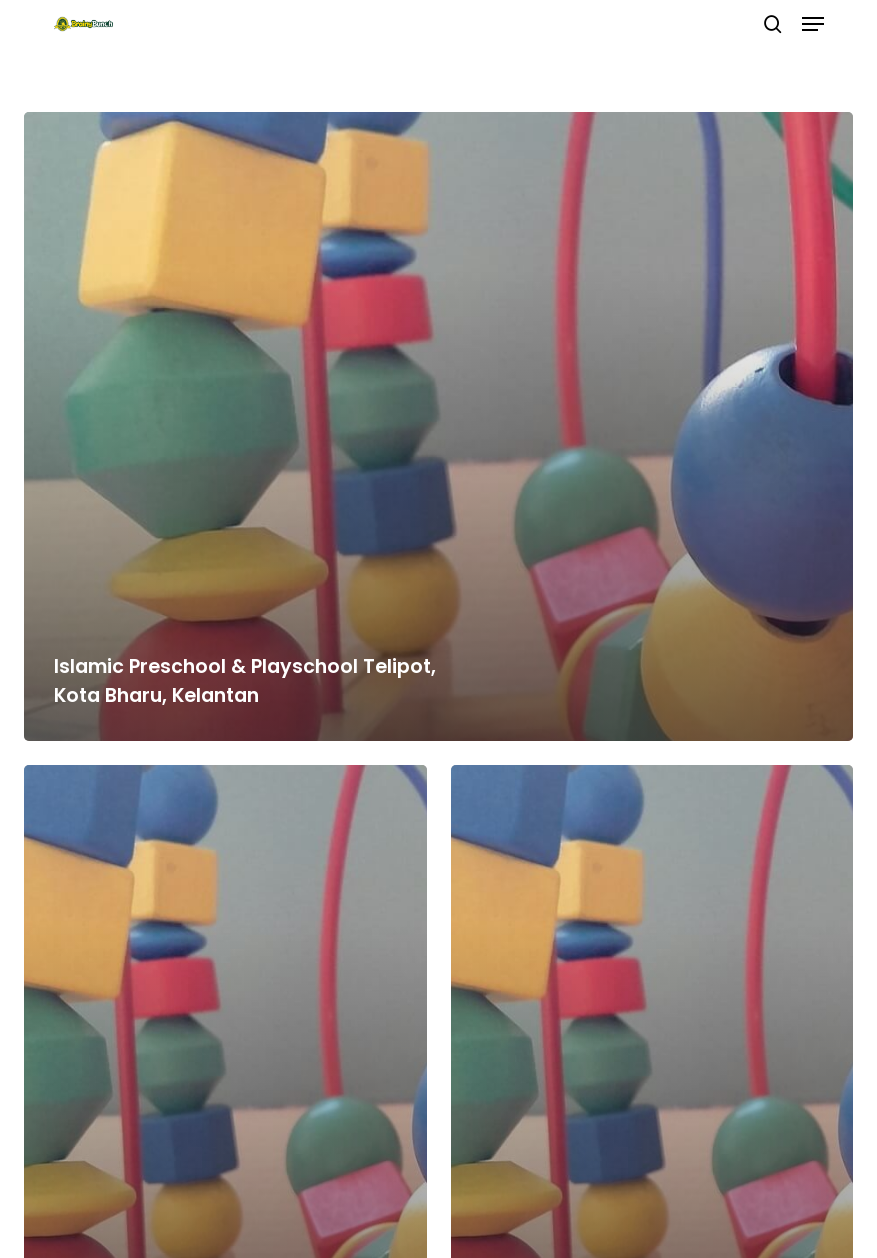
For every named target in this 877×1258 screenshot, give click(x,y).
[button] (813, 24)
